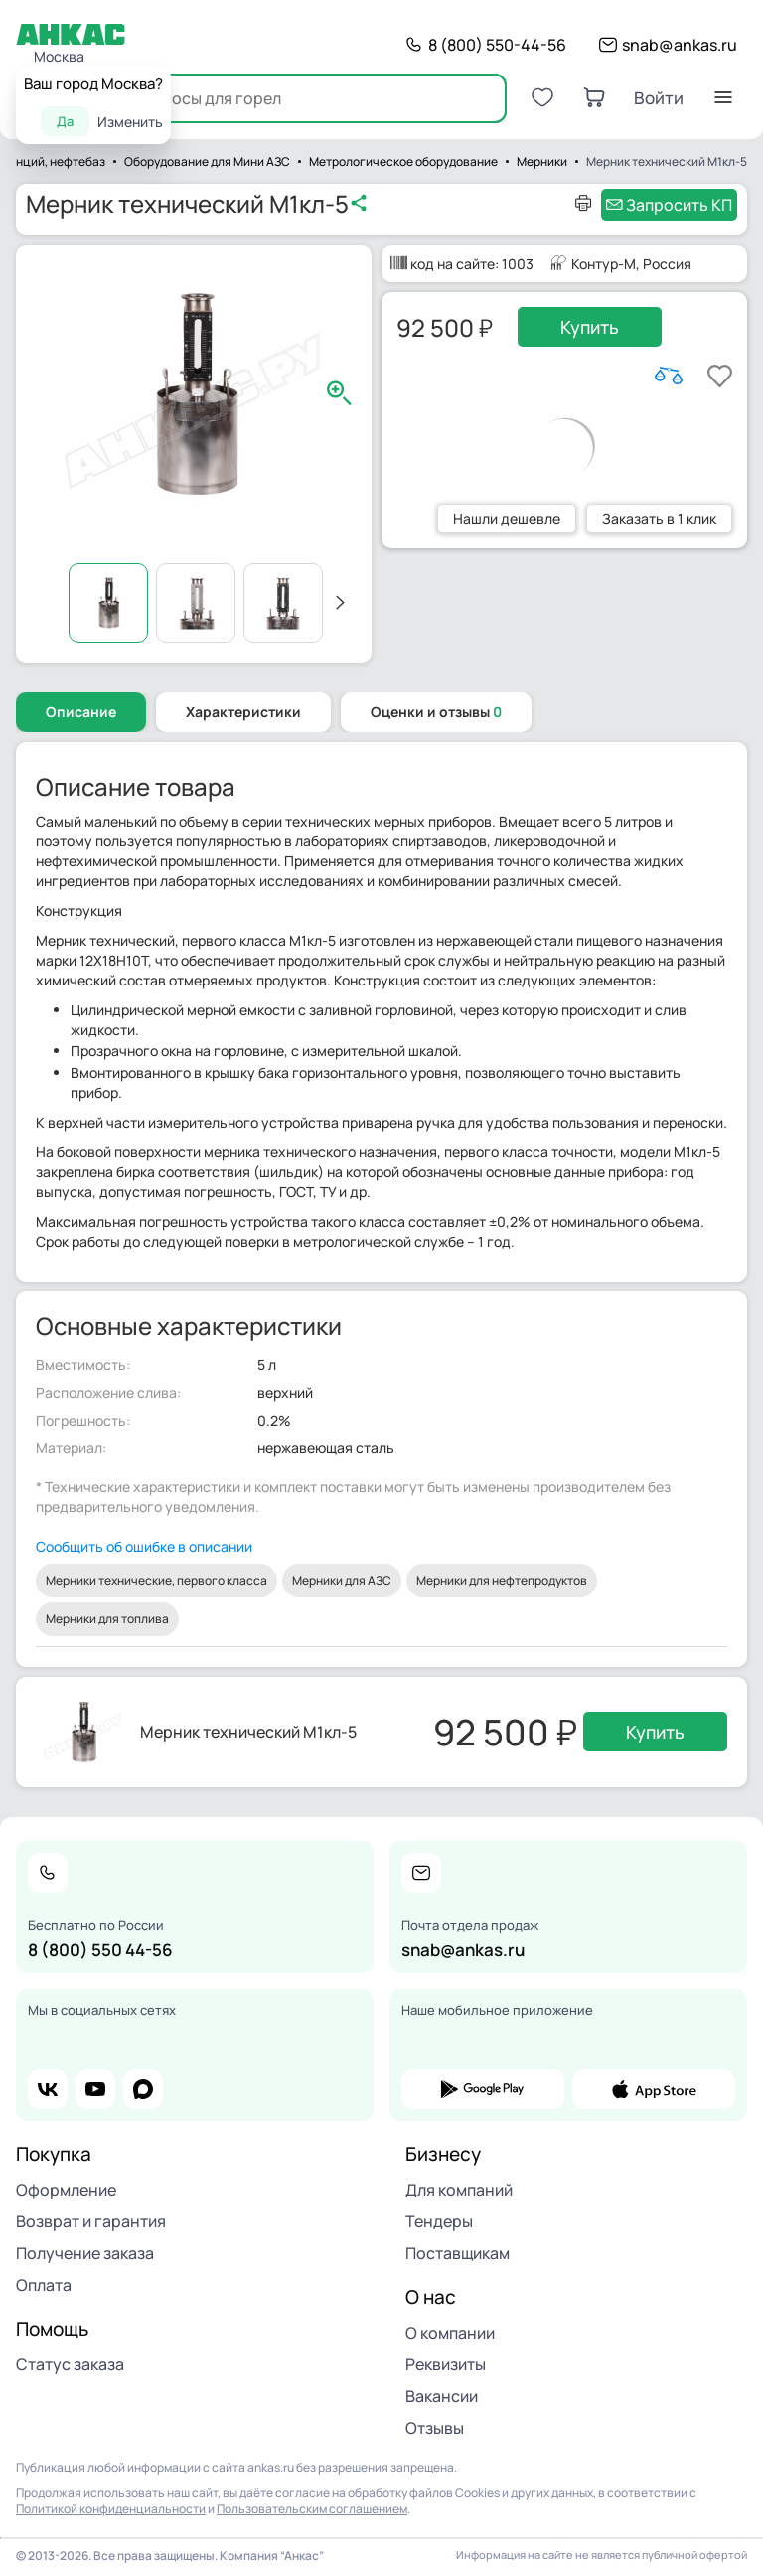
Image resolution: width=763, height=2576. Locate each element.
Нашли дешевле (506, 518)
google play (482, 2089)
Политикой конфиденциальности (111, 2508)
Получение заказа (85, 2253)
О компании (450, 2333)
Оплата (44, 2285)
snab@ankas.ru (679, 45)
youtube (95, 2089)
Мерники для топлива (107, 1618)
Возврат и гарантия (91, 2221)
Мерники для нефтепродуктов (501, 1580)
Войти (659, 97)
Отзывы (434, 2428)
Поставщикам (457, 2253)
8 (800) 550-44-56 (497, 45)
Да (65, 121)
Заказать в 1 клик (659, 518)
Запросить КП (679, 205)
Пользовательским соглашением (312, 2508)
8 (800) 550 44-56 (100, 1949)
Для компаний (459, 2189)
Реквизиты (445, 2364)
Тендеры (439, 2221)
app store (653, 2089)
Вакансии (441, 2396)
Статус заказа (70, 2364)
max (143, 2089)
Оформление (66, 2189)
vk (48, 2089)
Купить (589, 327)
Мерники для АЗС (341, 1580)
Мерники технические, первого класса (156, 1580)
